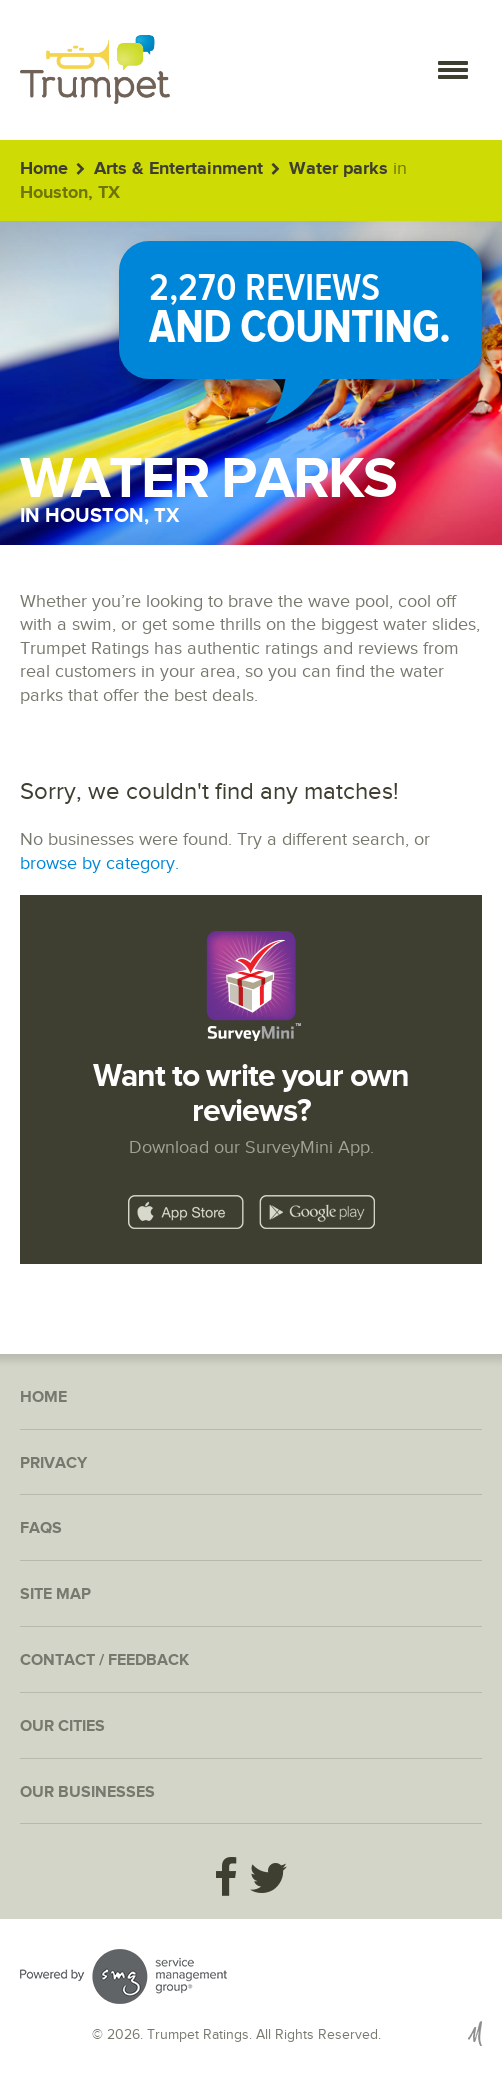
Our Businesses (87, 1792)
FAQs (41, 1528)
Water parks (338, 169)
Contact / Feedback (104, 1660)
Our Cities (62, 1726)
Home (44, 169)
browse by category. (99, 863)
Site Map (55, 1594)
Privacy (53, 1463)
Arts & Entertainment (178, 169)
